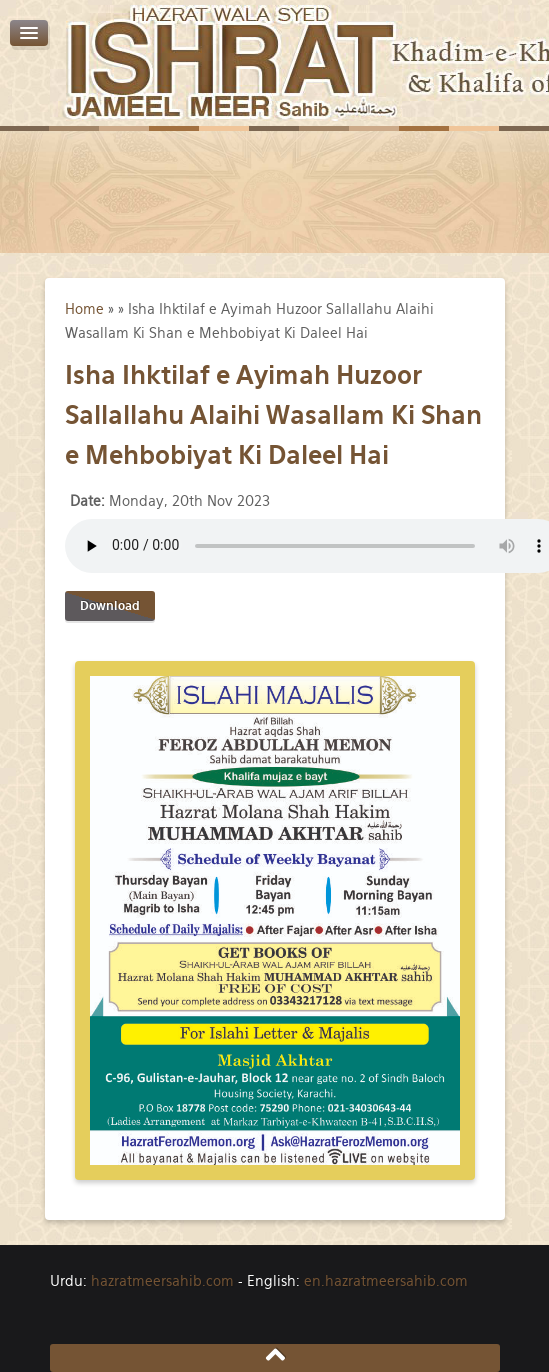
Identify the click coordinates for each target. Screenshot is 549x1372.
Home (84, 309)
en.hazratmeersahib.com (386, 1281)
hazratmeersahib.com (162, 1281)
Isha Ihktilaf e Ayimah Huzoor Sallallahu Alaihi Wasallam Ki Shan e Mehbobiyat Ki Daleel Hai (273, 415)
